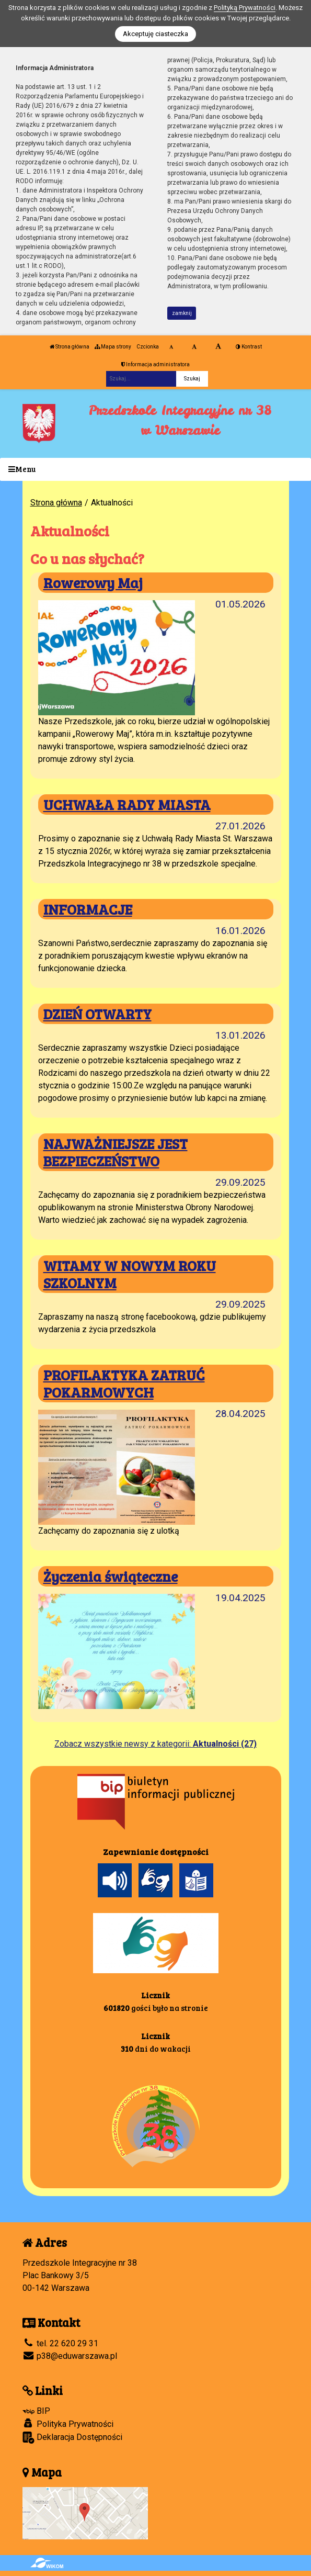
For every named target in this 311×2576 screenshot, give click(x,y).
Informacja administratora (155, 364)
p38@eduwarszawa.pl (69, 2356)
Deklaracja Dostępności (72, 2438)
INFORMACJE (87, 909)
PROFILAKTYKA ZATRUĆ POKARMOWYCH (124, 1383)
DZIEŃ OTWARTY (97, 1013)
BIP (36, 2411)
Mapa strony (113, 347)
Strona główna (69, 347)
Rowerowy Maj (93, 582)
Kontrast (249, 347)
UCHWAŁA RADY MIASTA (127, 804)
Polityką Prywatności (244, 8)
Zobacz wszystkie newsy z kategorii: (155, 1744)
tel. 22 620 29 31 (60, 2343)
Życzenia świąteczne (110, 1576)
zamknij (182, 313)
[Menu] (155, 469)
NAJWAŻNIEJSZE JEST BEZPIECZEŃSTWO (115, 1152)
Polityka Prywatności (67, 2423)
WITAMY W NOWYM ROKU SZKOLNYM (129, 1273)
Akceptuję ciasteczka (155, 34)
